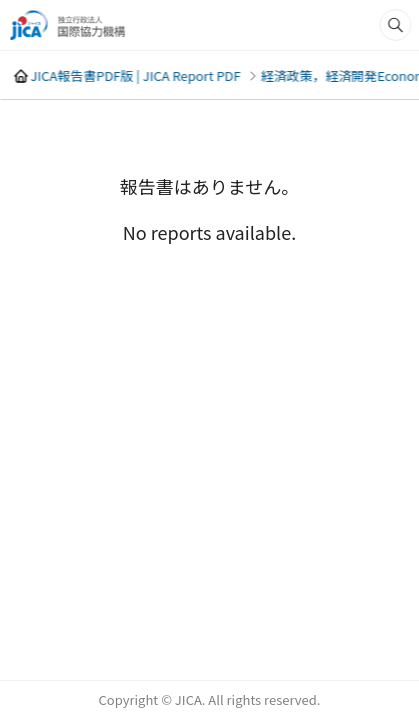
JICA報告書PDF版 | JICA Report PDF (135, 75)
